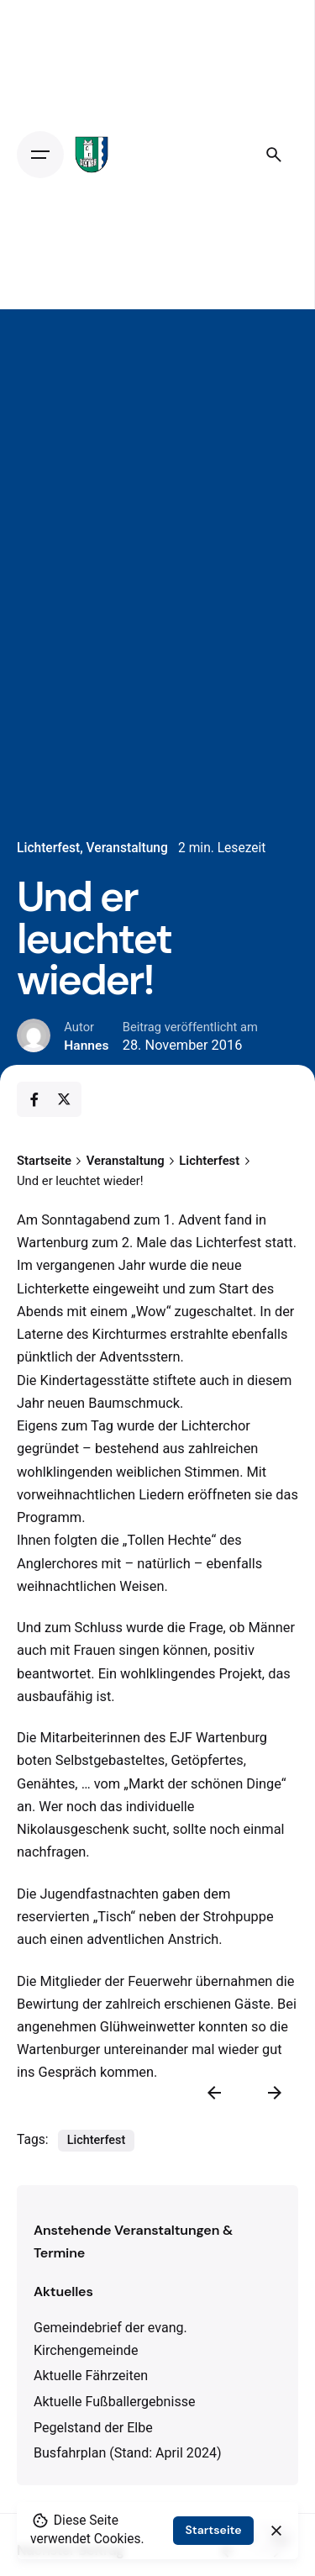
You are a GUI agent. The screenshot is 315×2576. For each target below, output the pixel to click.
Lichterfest (48, 848)
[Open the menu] (40, 154)
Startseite (213, 2529)
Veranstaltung (127, 848)
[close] (276, 2530)
